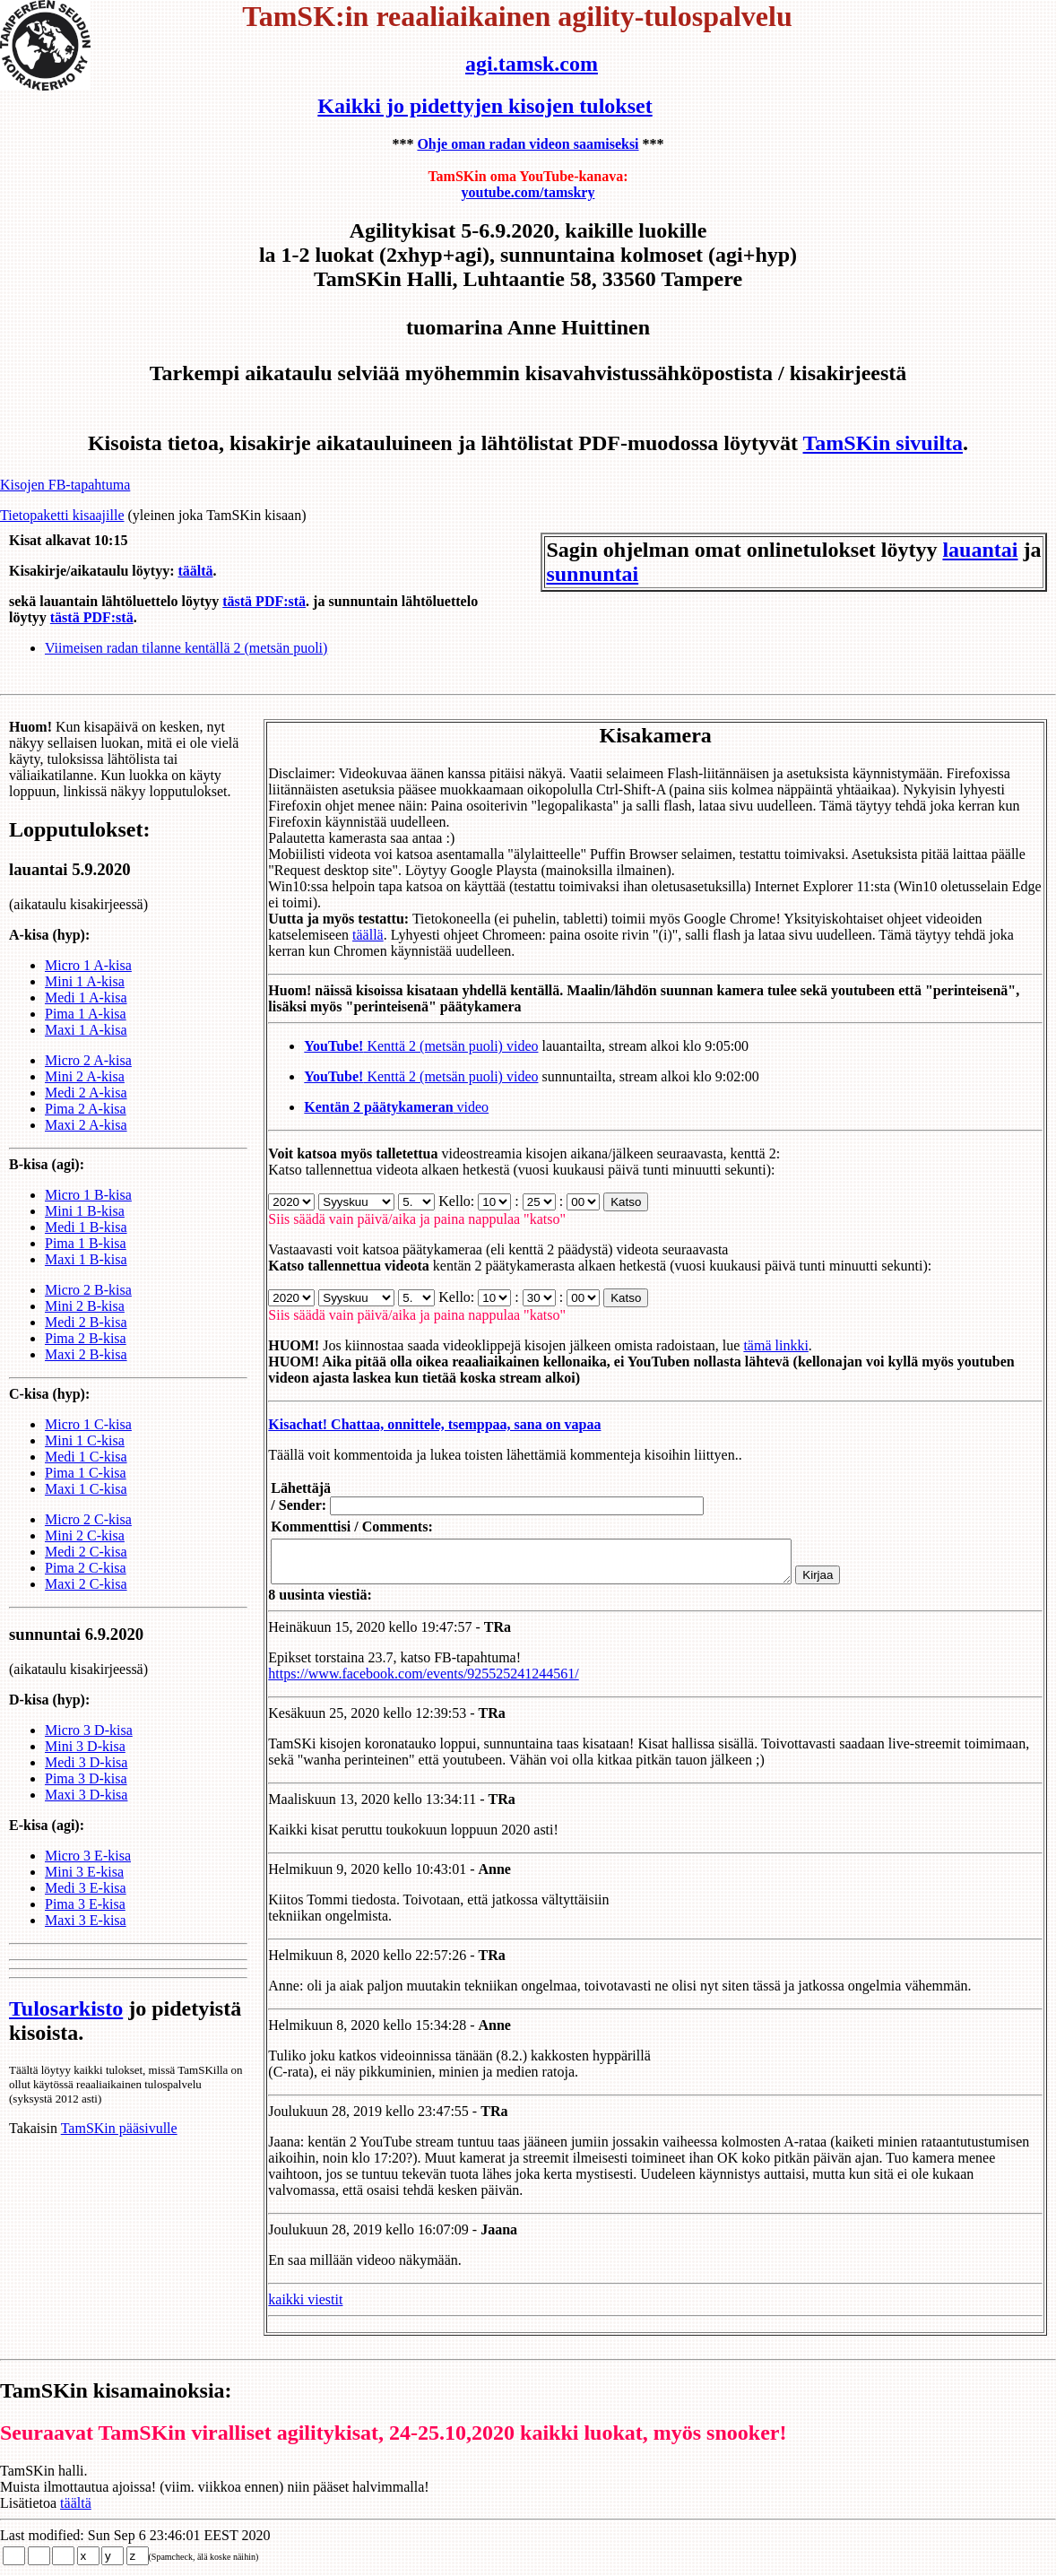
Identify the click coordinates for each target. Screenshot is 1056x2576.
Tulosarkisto (66, 2024)
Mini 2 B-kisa (85, 1322)
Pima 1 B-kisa (85, 1259)
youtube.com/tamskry (528, 192)
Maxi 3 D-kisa (86, 1810)
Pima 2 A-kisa (85, 1124)
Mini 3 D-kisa (85, 1762)
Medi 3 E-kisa (85, 1904)
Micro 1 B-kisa (88, 1211)
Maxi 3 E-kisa (85, 1936)
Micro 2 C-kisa (88, 1535)
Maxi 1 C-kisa (86, 1505)
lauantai (979, 549)
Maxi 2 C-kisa (86, 1600)
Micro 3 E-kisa (88, 1871)
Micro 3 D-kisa (89, 1746)
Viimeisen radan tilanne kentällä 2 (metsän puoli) (186, 647)
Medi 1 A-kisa (86, 1013)
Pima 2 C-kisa (85, 1584)
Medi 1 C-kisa (86, 1472)
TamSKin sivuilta (883, 443)
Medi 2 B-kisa (86, 1338)
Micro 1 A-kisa (88, 981)
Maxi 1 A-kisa (86, 1046)
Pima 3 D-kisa (86, 1794)
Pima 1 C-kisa (85, 1488)
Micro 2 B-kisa (88, 1306)
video (377, 1107)
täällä (349, 934)
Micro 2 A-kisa (88, 1076)
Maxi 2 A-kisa (86, 1141)
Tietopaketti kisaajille (62, 515)
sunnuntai (592, 573)
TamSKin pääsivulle (119, 2144)
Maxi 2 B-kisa (86, 1370)
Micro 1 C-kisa (88, 1440)
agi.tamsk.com (531, 63)
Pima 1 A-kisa (85, 1029)
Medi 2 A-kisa (86, 1108)
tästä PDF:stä (264, 601)
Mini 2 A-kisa (85, 1092)
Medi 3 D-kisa (86, 1778)
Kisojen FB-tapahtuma (65, 484)
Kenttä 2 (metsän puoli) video (402, 1046)
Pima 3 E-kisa (85, 1920)
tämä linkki (756, 1345)
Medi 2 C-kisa (86, 1567)
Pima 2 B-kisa (85, 1354)
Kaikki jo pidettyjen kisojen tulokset (484, 105)
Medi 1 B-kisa (86, 1243)
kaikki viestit (286, 2307)
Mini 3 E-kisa (84, 1887)
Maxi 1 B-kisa (86, 1275)
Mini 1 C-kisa (85, 1456)
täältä (194, 570)
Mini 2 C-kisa (85, 1551)
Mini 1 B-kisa (85, 1227)
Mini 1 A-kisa (85, 997)
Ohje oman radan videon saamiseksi (527, 144)
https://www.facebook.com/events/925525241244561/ (404, 1681)
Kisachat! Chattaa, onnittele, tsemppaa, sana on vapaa (415, 1424)
